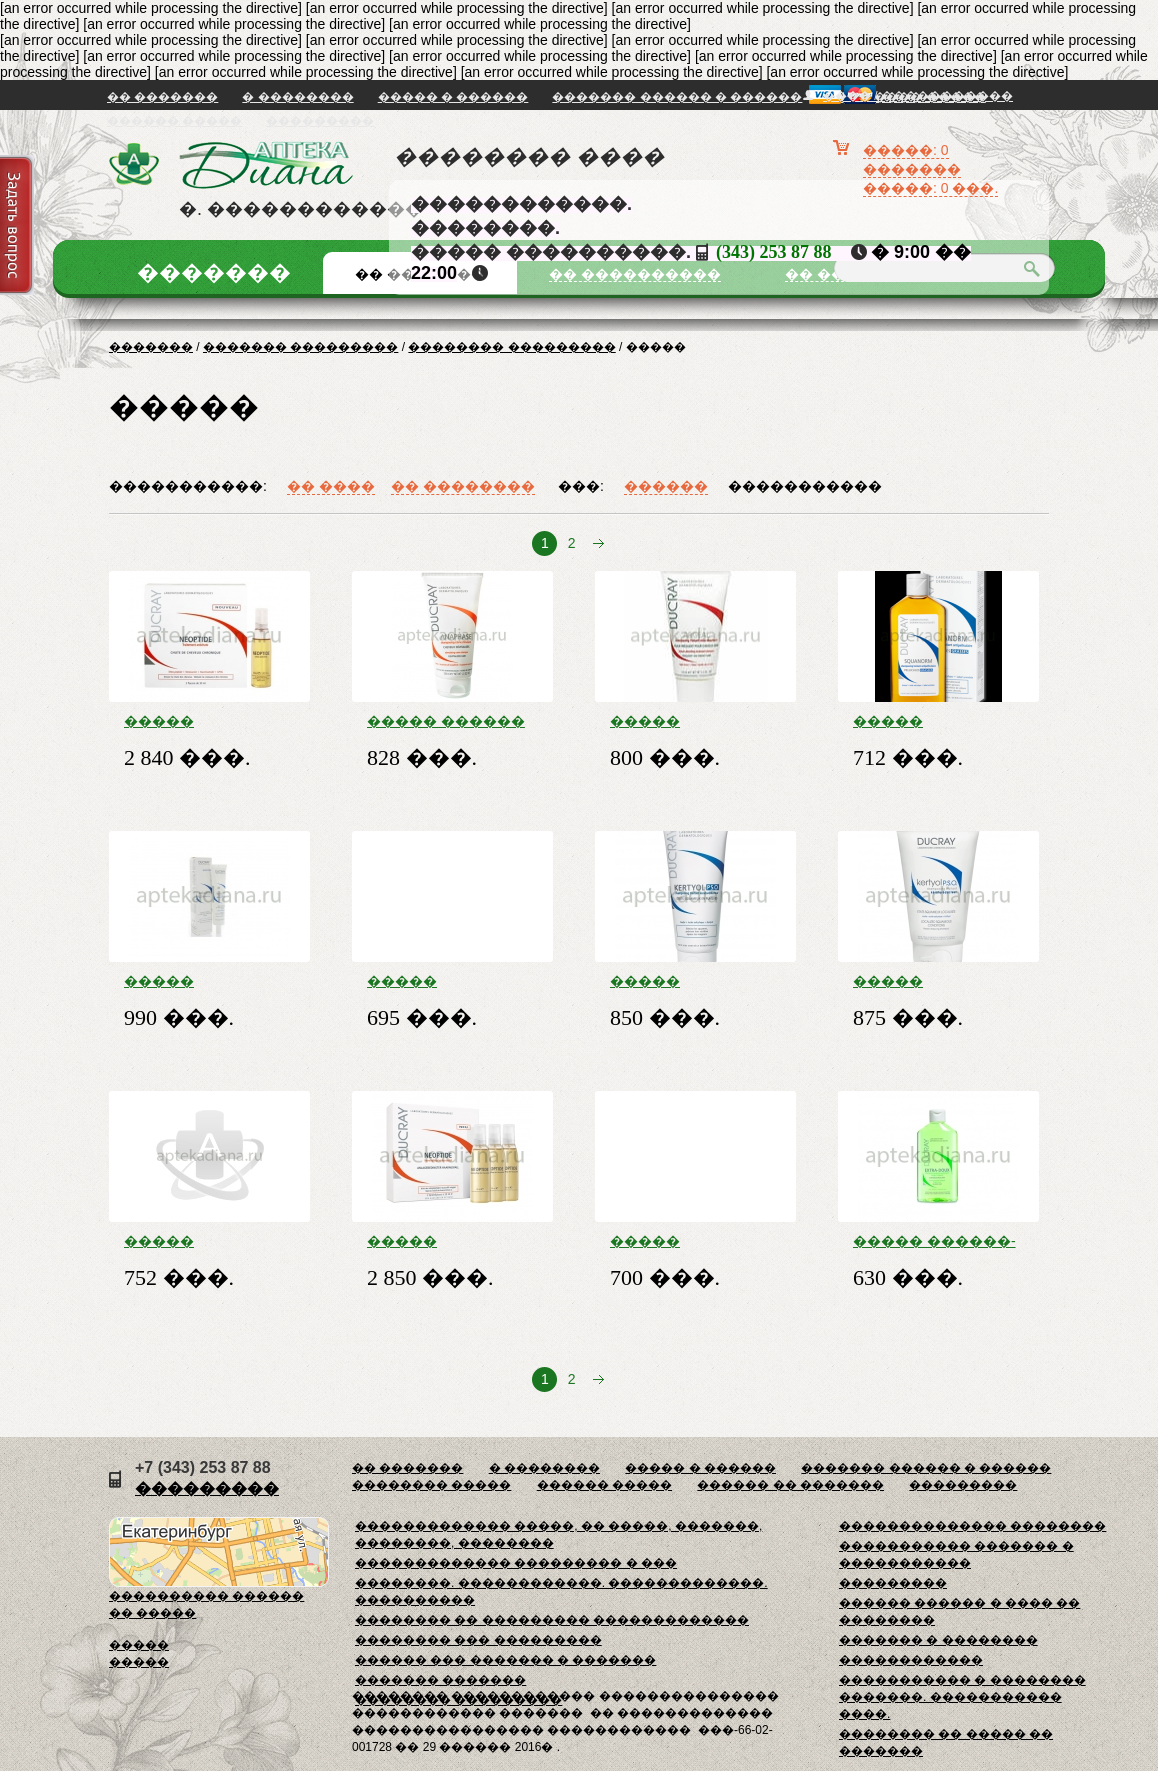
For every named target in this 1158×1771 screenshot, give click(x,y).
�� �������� (463, 486)
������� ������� (440, 1680)
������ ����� (174, 121)
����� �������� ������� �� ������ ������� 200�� (929, 721)
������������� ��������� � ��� (516, 1563)
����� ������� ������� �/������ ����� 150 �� (689, 721)
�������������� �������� (972, 1526)
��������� (320, 121)
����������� (805, 486)
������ (666, 486)
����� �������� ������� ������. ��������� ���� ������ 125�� (682, 981)
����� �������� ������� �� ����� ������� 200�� (443, 981)
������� (151, 347)
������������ (911, 1660)
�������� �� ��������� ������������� (552, 1620)
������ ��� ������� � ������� (505, 1660)
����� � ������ (453, 97)
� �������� (297, 97)
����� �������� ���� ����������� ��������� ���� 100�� (930, 981)
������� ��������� (300, 347)
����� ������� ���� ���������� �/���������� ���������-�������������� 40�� (209, 981)
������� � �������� (938, 1640)
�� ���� (331, 486)
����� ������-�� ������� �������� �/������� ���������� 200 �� (936, 1241)
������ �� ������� (790, 1485)
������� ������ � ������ (677, 97)
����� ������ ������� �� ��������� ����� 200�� (446, 721)
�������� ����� (431, 1485)
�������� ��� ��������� (478, 1640)
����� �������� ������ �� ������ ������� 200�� (200, 1241)
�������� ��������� (511, 347)
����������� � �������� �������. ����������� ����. (962, 1697)
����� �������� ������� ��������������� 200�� (695, 1241)
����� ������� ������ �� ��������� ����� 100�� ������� (430, 1241)
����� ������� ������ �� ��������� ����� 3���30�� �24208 (207, 721)
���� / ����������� (918, 96)
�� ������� (162, 97)
